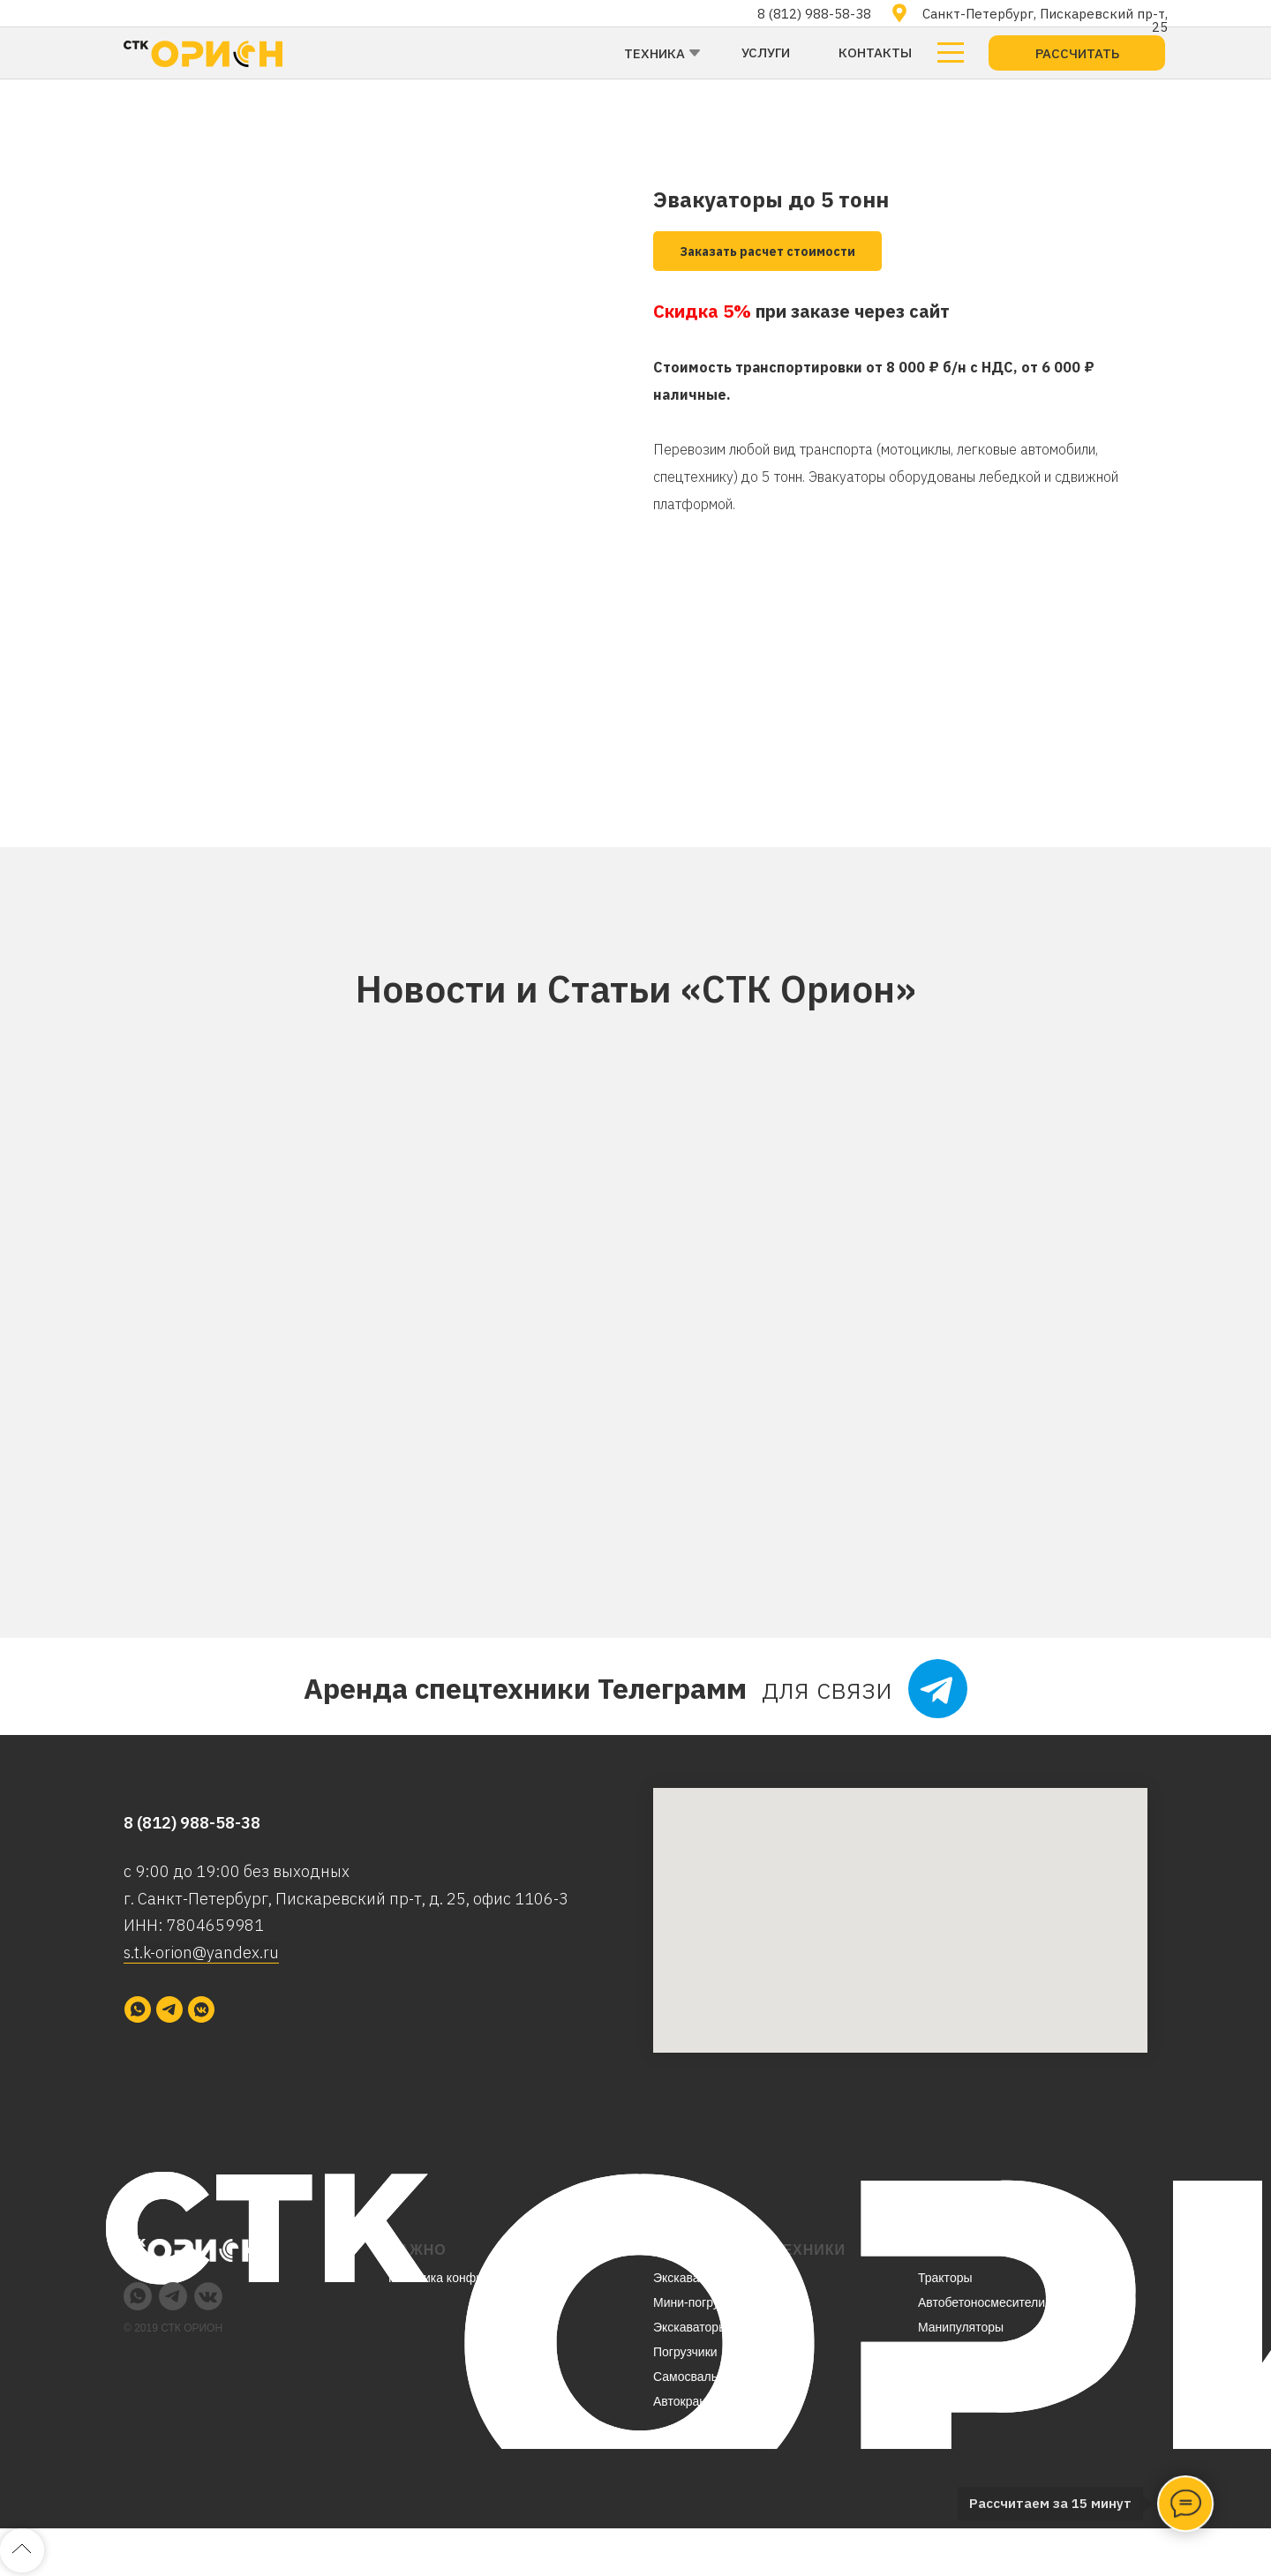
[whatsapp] (137, 2009)
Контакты (875, 52)
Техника (654, 53)
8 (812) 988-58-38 (814, 13)
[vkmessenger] (201, 2009)
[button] (1077, 53)
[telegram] (169, 2009)
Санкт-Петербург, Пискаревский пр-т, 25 (1045, 20)
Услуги (765, 52)
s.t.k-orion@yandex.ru (201, 1952)
